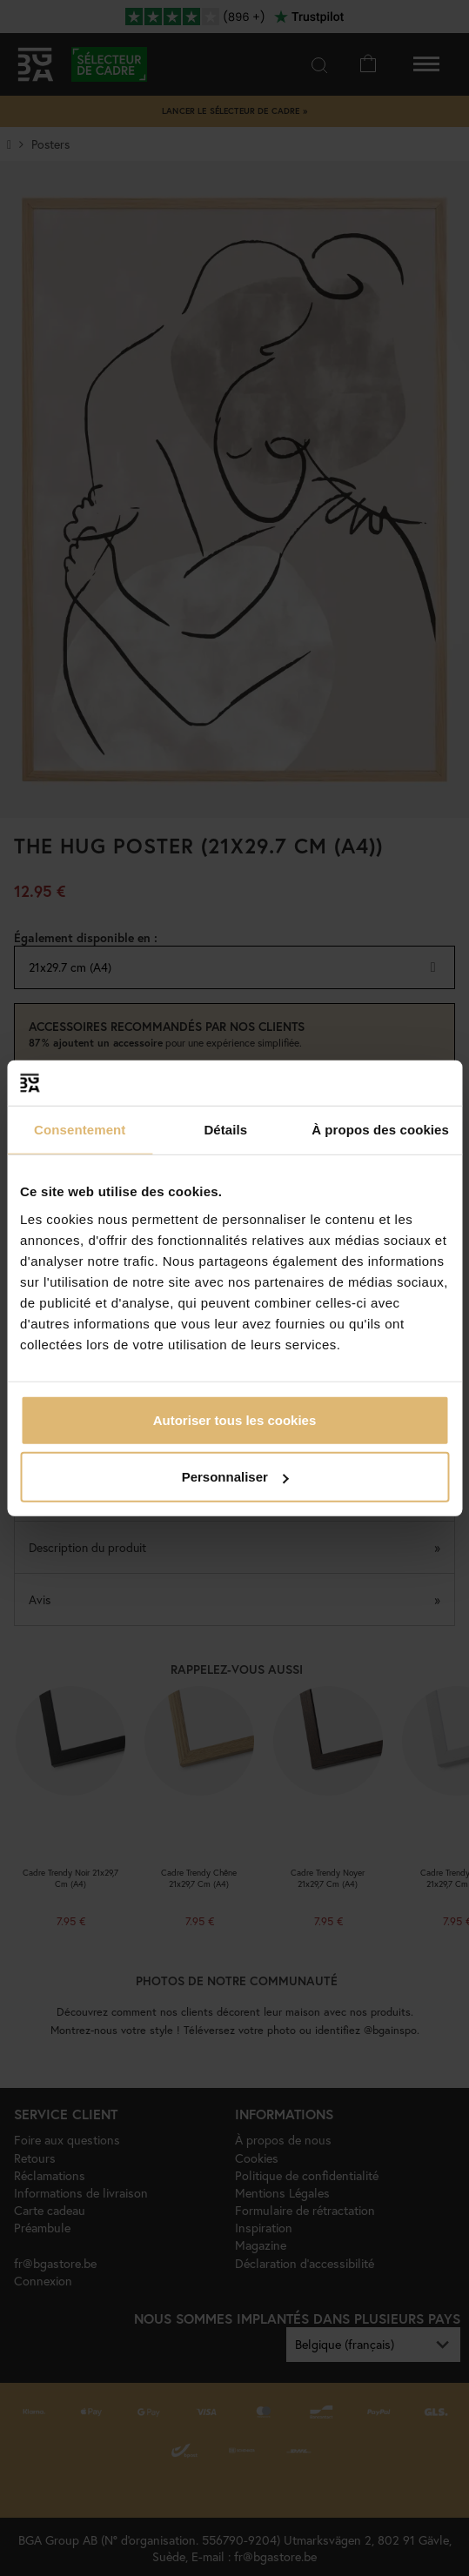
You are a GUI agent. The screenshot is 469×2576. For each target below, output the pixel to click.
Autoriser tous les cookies (235, 1419)
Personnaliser (235, 1476)
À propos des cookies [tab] (380, 1129)
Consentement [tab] (79, 1129)
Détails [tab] (225, 1129)
